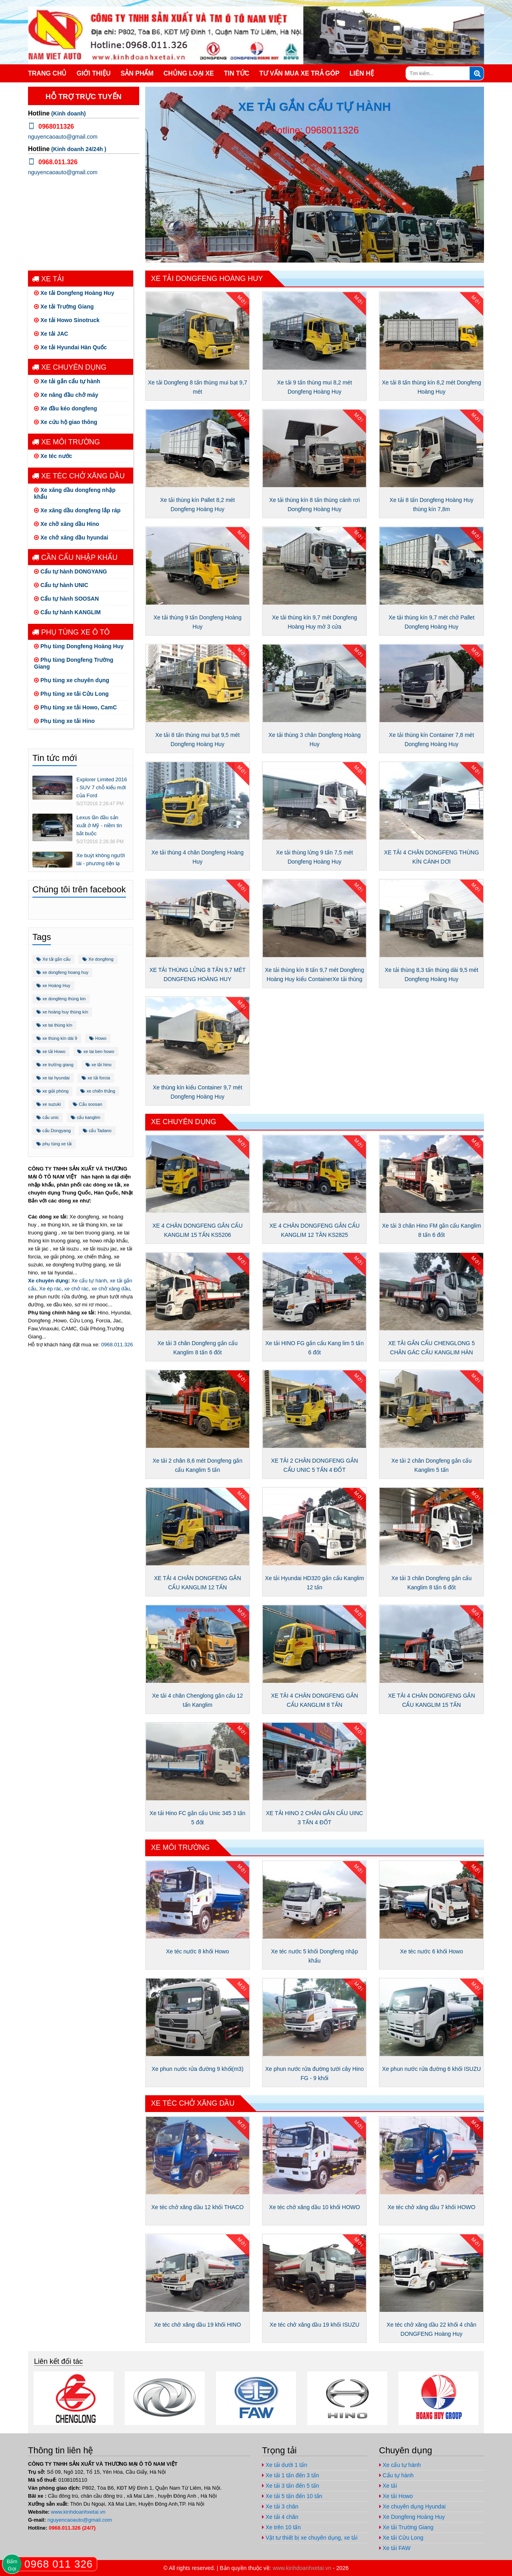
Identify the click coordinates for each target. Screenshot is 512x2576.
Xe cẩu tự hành (89, 1281)
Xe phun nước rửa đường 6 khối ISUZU (431, 2069)
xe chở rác (76, 1289)
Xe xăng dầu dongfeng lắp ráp (77, 510)
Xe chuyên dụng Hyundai (412, 2506)
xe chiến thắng (97, 1091)
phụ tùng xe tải (54, 1143)
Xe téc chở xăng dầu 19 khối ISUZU (314, 2324)
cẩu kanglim (85, 1117)
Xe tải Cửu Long (401, 2537)
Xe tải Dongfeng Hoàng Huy (74, 293)
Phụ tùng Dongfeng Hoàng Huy (79, 646)
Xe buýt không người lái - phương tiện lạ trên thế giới (100, 863)
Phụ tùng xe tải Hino (64, 721)
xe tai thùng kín (54, 1025)
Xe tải (48, 279)
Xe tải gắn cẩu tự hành (67, 381)
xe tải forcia (96, 1077)
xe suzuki (48, 1104)
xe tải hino (99, 1064)
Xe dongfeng (97, 959)
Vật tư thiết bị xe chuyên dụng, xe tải (310, 2537)
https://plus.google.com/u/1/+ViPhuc (444, 7)
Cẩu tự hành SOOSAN (66, 598)
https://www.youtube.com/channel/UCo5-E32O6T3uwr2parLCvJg (460, 7)
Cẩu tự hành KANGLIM (67, 612)
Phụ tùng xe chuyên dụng (71, 680)
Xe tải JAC (51, 333)
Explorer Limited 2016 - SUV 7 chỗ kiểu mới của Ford (101, 787)
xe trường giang (55, 1064)
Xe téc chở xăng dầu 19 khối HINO (197, 2324)
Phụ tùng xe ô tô (71, 632)
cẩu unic (47, 1117)
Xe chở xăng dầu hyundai (71, 537)
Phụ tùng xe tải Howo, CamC (75, 707)
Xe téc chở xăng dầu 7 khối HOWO (432, 2207)
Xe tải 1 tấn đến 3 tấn (290, 2475)
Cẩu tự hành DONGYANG (70, 571)
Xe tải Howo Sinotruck (67, 320)
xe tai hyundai (53, 1077)
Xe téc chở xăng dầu (78, 476)
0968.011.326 (117, 1345)
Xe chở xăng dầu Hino (66, 524)
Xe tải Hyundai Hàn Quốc (70, 347)
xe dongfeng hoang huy (62, 972)
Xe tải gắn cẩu (53, 959)
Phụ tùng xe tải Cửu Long (71, 694)
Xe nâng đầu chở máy (66, 395)
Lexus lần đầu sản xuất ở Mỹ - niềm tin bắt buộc (99, 825)
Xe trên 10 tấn (281, 2527)
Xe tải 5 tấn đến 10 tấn (292, 2496)
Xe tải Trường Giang (64, 306)
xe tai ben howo (95, 1051)
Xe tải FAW (395, 2548)
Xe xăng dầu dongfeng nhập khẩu (75, 493)
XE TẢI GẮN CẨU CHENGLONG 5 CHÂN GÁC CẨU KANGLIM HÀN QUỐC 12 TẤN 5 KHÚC (431, 1352)
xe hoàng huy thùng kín (62, 1011)
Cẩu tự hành (396, 2475)
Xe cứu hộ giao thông (65, 422)
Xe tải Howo (396, 2496)
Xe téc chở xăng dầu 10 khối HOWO (314, 2207)
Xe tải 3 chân (280, 2506)
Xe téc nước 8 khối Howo (197, 1951)
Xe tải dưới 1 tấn (284, 2465)
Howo (97, 1038)
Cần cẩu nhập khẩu (75, 557)
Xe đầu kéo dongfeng (65, 408)
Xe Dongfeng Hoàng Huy (412, 2517)
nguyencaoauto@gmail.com (476, 7)
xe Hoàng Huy (53, 985)
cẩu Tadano (97, 1130)
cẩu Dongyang (53, 1130)
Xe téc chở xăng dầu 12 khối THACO (197, 2207)
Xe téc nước (53, 456)
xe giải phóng (52, 1091)
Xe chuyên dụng (69, 367)
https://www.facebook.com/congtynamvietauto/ (428, 7)
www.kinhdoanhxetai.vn (78, 2512)
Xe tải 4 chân (280, 2517)
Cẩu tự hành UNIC (61, 585)
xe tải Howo (50, 1051)
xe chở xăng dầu (111, 1289)
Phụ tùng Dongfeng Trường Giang (73, 663)
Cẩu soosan (87, 1104)
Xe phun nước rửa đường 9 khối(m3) (198, 2069)
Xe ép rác (50, 1289)
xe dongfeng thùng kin (61, 998)
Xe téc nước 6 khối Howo (431, 1951)
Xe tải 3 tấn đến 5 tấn (290, 2485)
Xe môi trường (66, 442)
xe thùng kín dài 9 (56, 1038)
